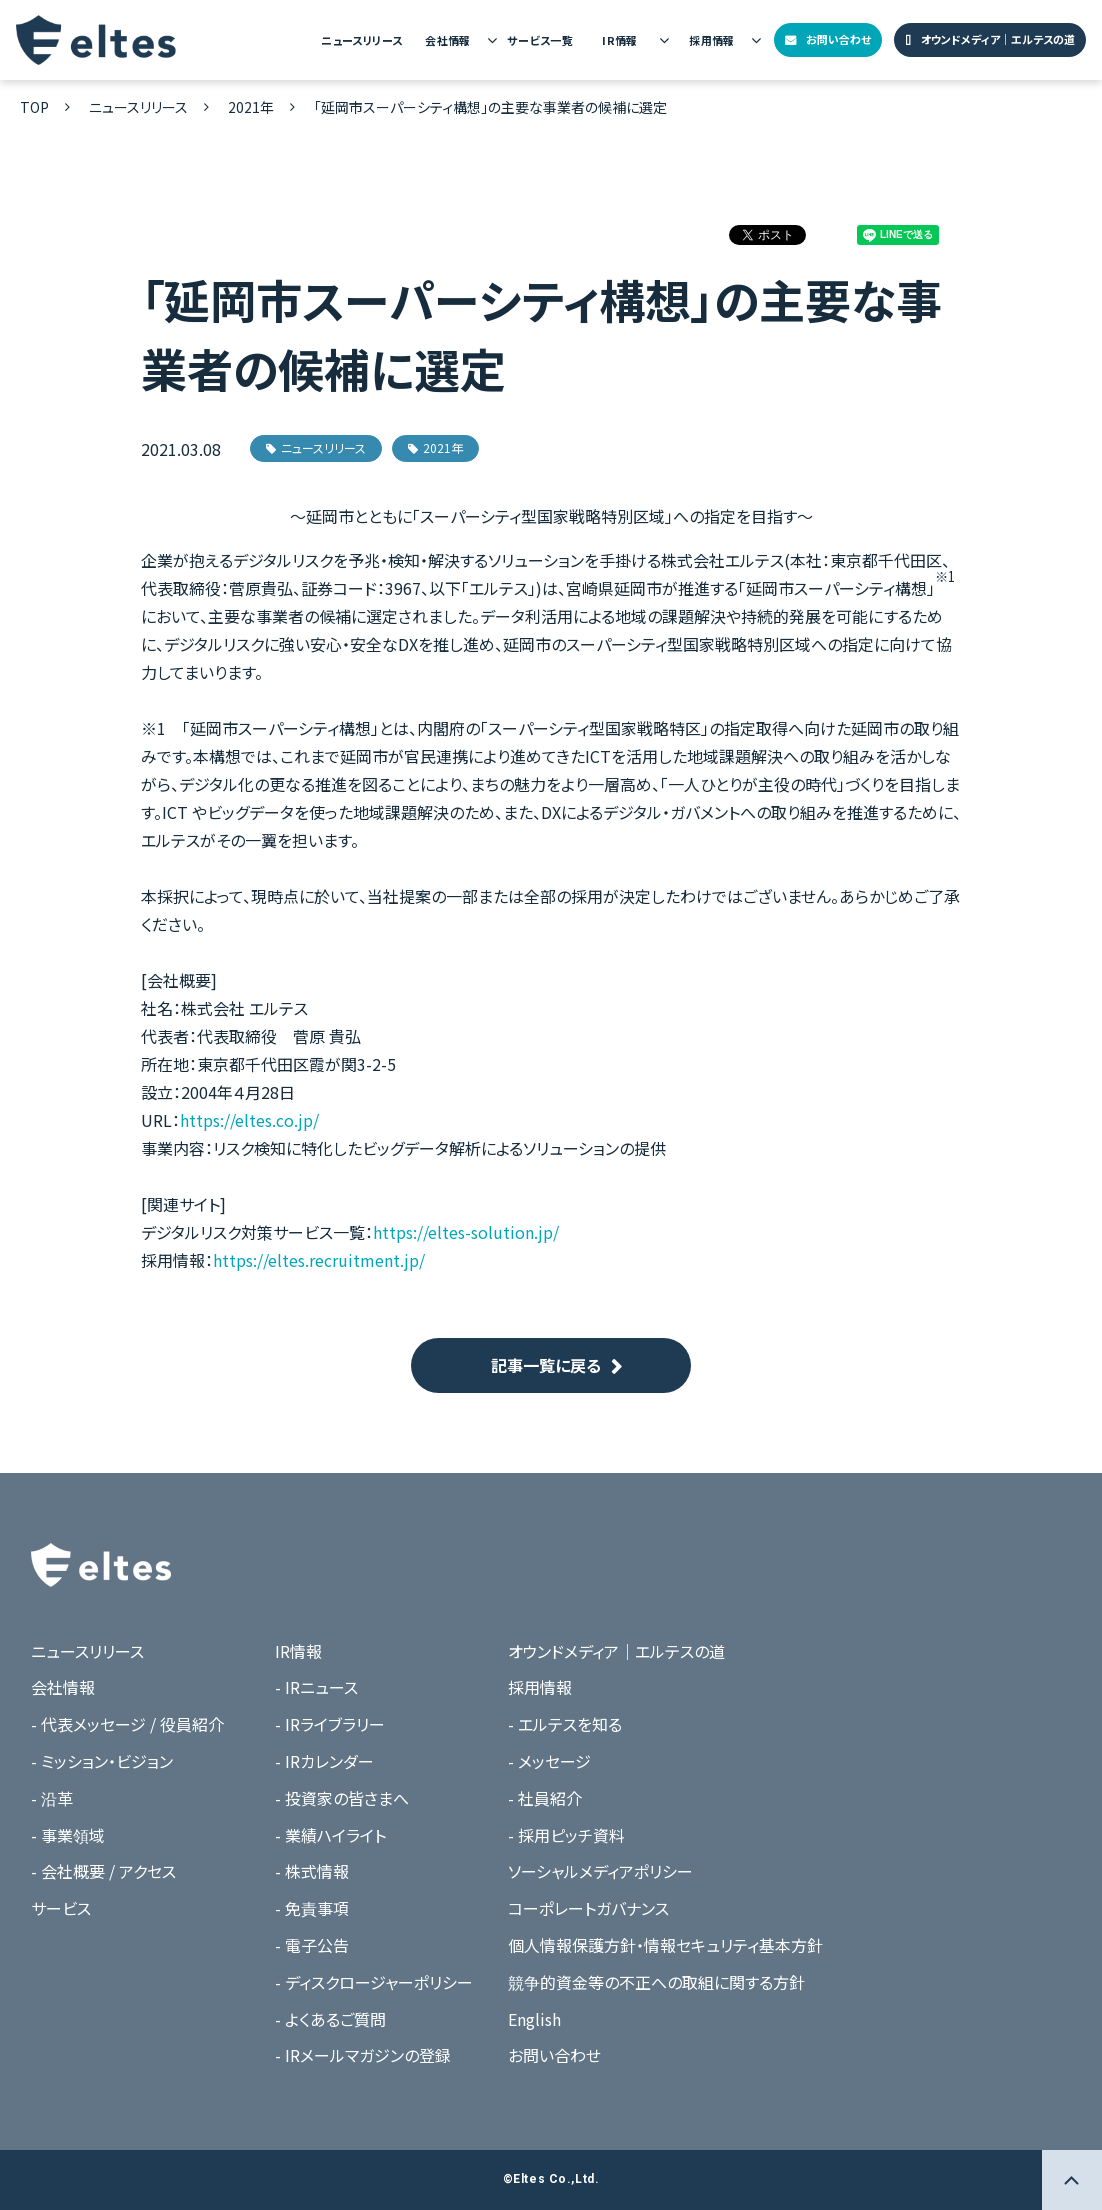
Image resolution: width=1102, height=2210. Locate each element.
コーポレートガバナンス (588, 1908)
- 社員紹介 (545, 1798)
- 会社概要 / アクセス (103, 1871)
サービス (61, 1908)
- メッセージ (549, 1761)
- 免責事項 (312, 1908)
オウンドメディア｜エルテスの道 (998, 39)
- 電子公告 (312, 1945)
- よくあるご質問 (330, 2019)
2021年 (251, 107)
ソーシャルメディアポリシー (600, 1871)
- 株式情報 (312, 1871)
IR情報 (620, 40)
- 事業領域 (68, 1835)
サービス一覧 (540, 40)
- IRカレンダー (324, 1761)
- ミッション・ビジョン (102, 1761)
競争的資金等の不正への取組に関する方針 (656, 1982)
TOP (34, 107)
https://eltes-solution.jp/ (466, 1232)
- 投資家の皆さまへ (342, 1798)
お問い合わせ (838, 39)
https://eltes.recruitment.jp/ (319, 1260)
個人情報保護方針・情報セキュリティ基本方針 (665, 1945)
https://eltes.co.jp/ (249, 1120)
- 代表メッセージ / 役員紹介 (127, 1724)
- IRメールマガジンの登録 (363, 2055)
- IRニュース (316, 1687)
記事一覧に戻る (546, 1365)
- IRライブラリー (330, 1724)
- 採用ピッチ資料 (566, 1835)
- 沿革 (52, 1798)
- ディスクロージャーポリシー (374, 1982)
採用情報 (712, 40)
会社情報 (448, 40)
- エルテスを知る (565, 1724)
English (534, 2019)
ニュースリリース (361, 40)
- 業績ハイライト (330, 1835)
